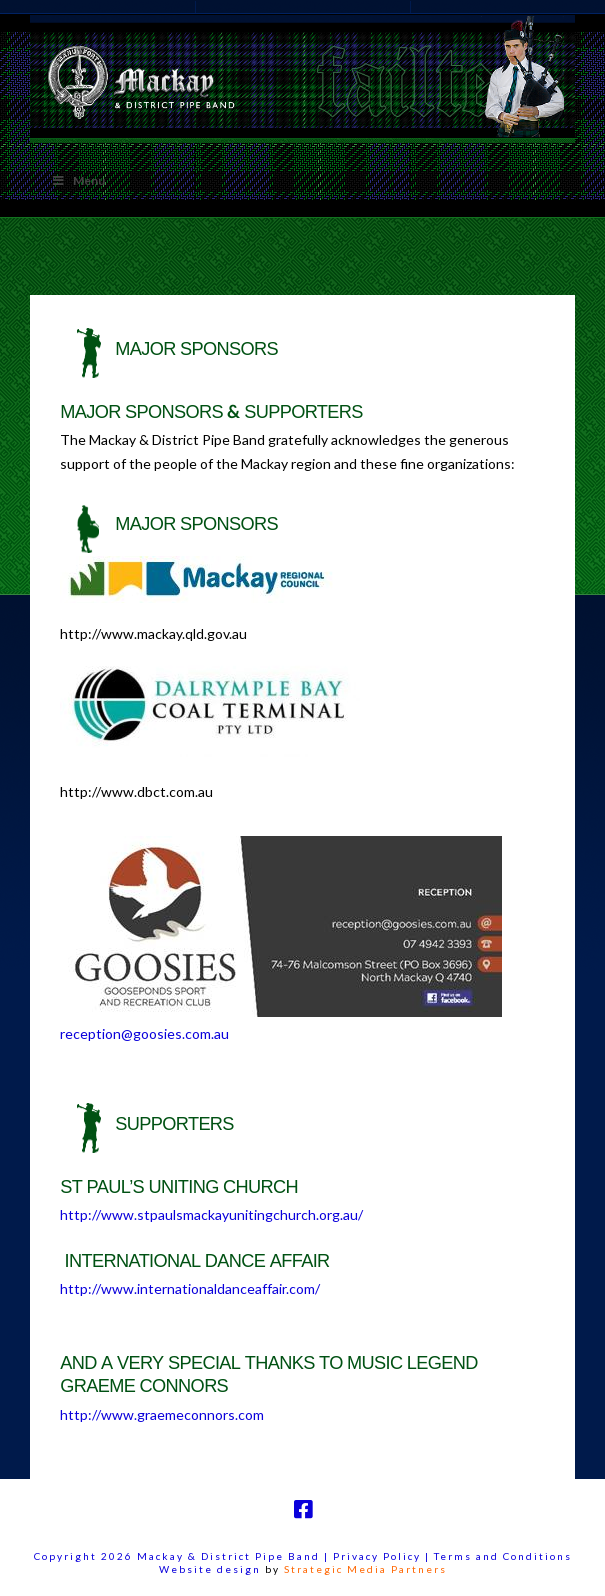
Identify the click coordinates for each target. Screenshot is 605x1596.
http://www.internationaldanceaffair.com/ (190, 1288)
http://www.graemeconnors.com (162, 1414)
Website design (210, 1569)
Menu (77, 180)
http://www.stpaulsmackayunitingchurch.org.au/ (211, 1214)
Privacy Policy (379, 1556)
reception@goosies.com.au (144, 1033)
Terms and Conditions (503, 1556)
